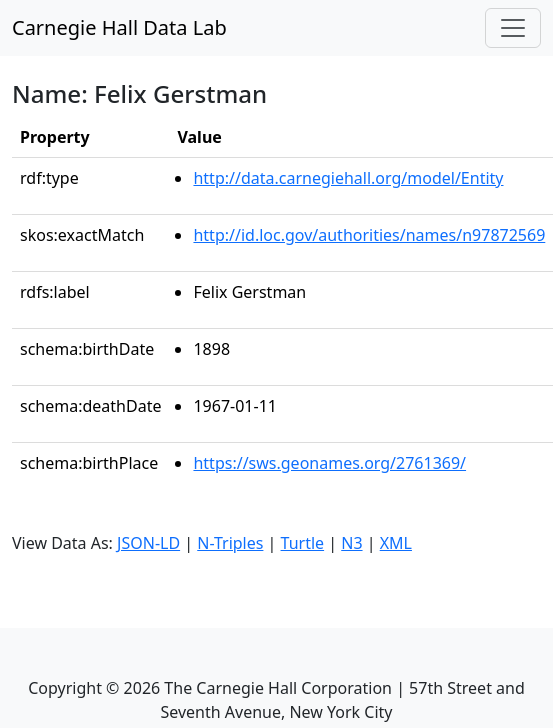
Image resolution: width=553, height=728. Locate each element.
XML (396, 543)
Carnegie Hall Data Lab (119, 27)
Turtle (303, 543)
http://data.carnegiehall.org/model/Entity (348, 178)
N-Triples (230, 543)
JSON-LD (148, 543)
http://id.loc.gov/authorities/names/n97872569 (369, 235)
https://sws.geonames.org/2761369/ (329, 463)
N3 (351, 543)
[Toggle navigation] (513, 28)
